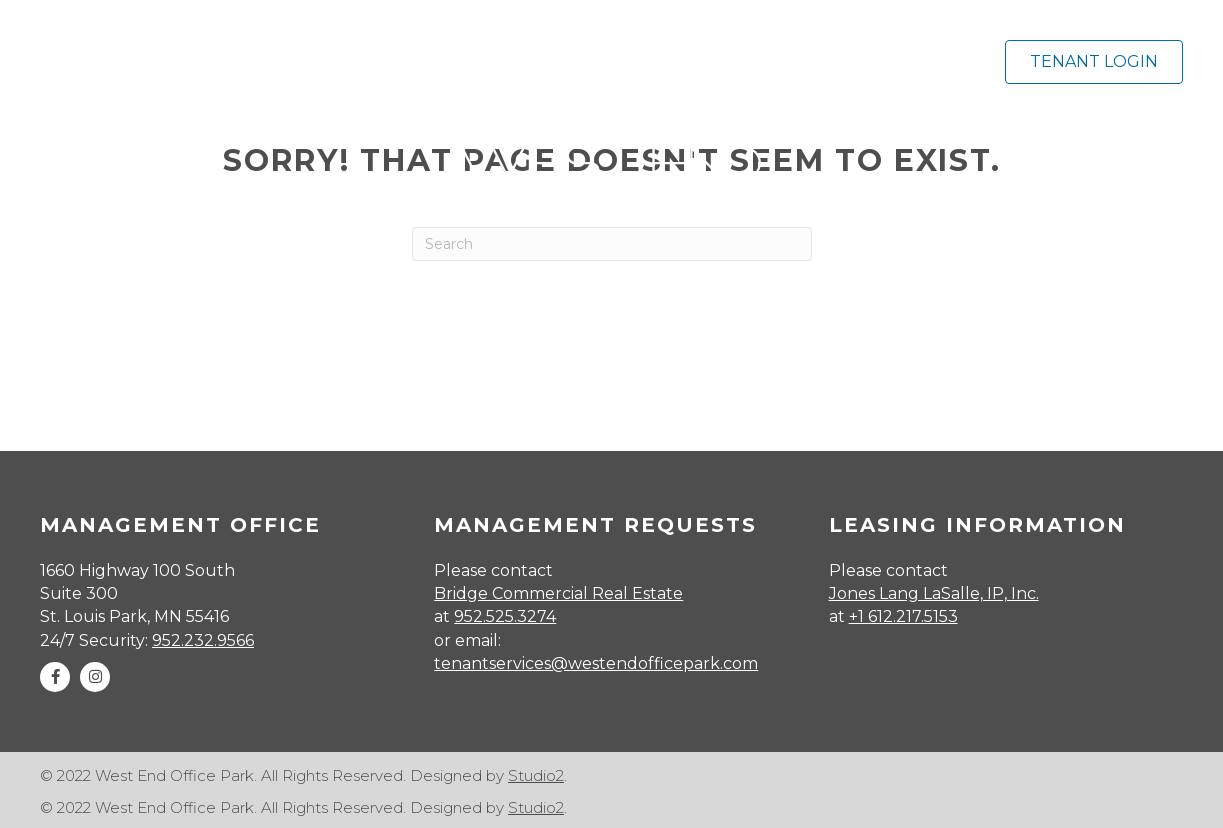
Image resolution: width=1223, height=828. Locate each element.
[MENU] (217, 57)
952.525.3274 (505, 616)
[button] (55, 677)
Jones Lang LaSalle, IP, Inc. (934, 593)
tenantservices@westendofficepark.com (596, 663)
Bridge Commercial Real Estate (558, 593)
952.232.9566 (203, 640)
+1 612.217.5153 (903, 616)
